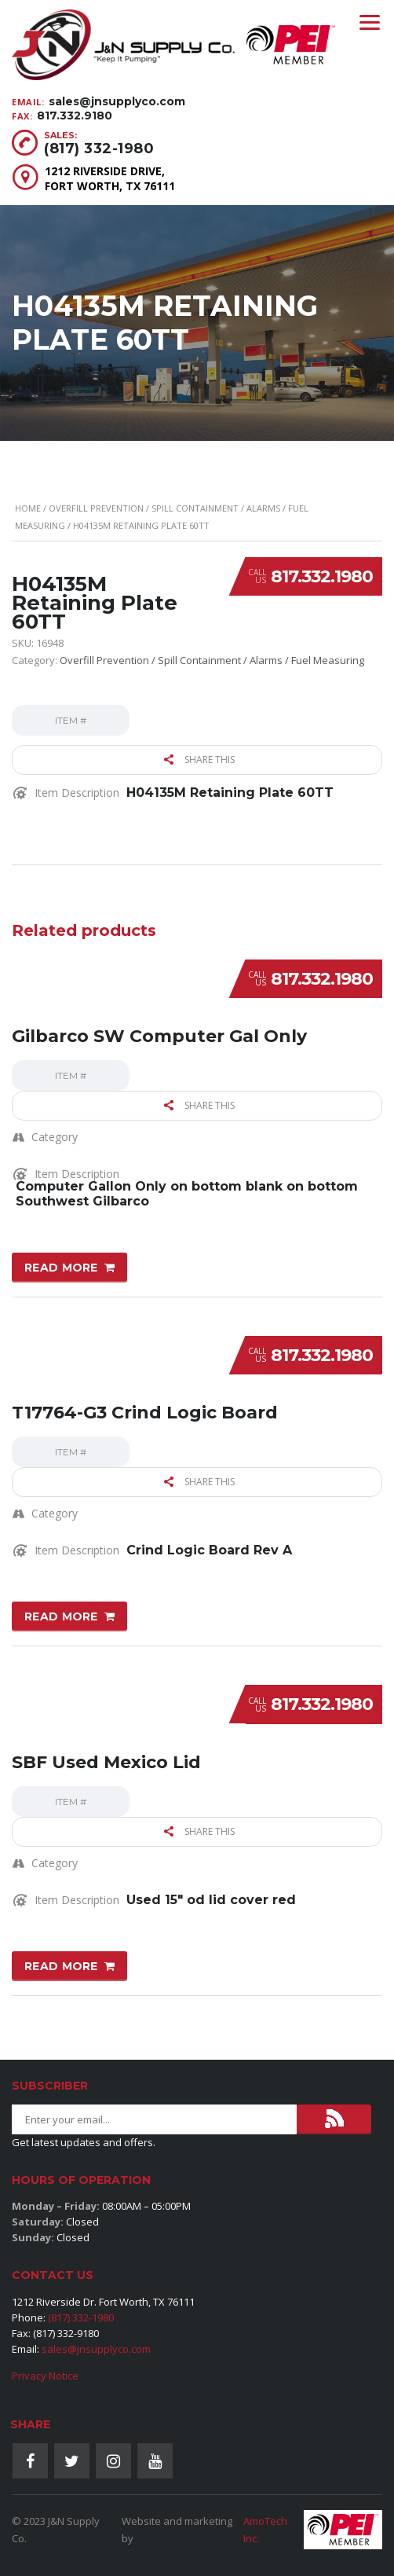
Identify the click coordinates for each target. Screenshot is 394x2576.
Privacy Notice (45, 2376)
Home (28, 508)
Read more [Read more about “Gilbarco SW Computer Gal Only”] (61, 1267)
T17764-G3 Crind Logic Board (145, 1412)
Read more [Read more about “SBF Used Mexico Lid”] (61, 1966)
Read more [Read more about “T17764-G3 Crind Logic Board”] (61, 1616)
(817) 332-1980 (99, 148)
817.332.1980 (322, 576)
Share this (199, 759)
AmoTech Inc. (265, 2529)
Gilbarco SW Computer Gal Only (159, 1036)
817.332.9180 (74, 115)
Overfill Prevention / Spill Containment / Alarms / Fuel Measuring (212, 660)
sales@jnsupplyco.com (117, 101)
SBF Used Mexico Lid (106, 1762)
